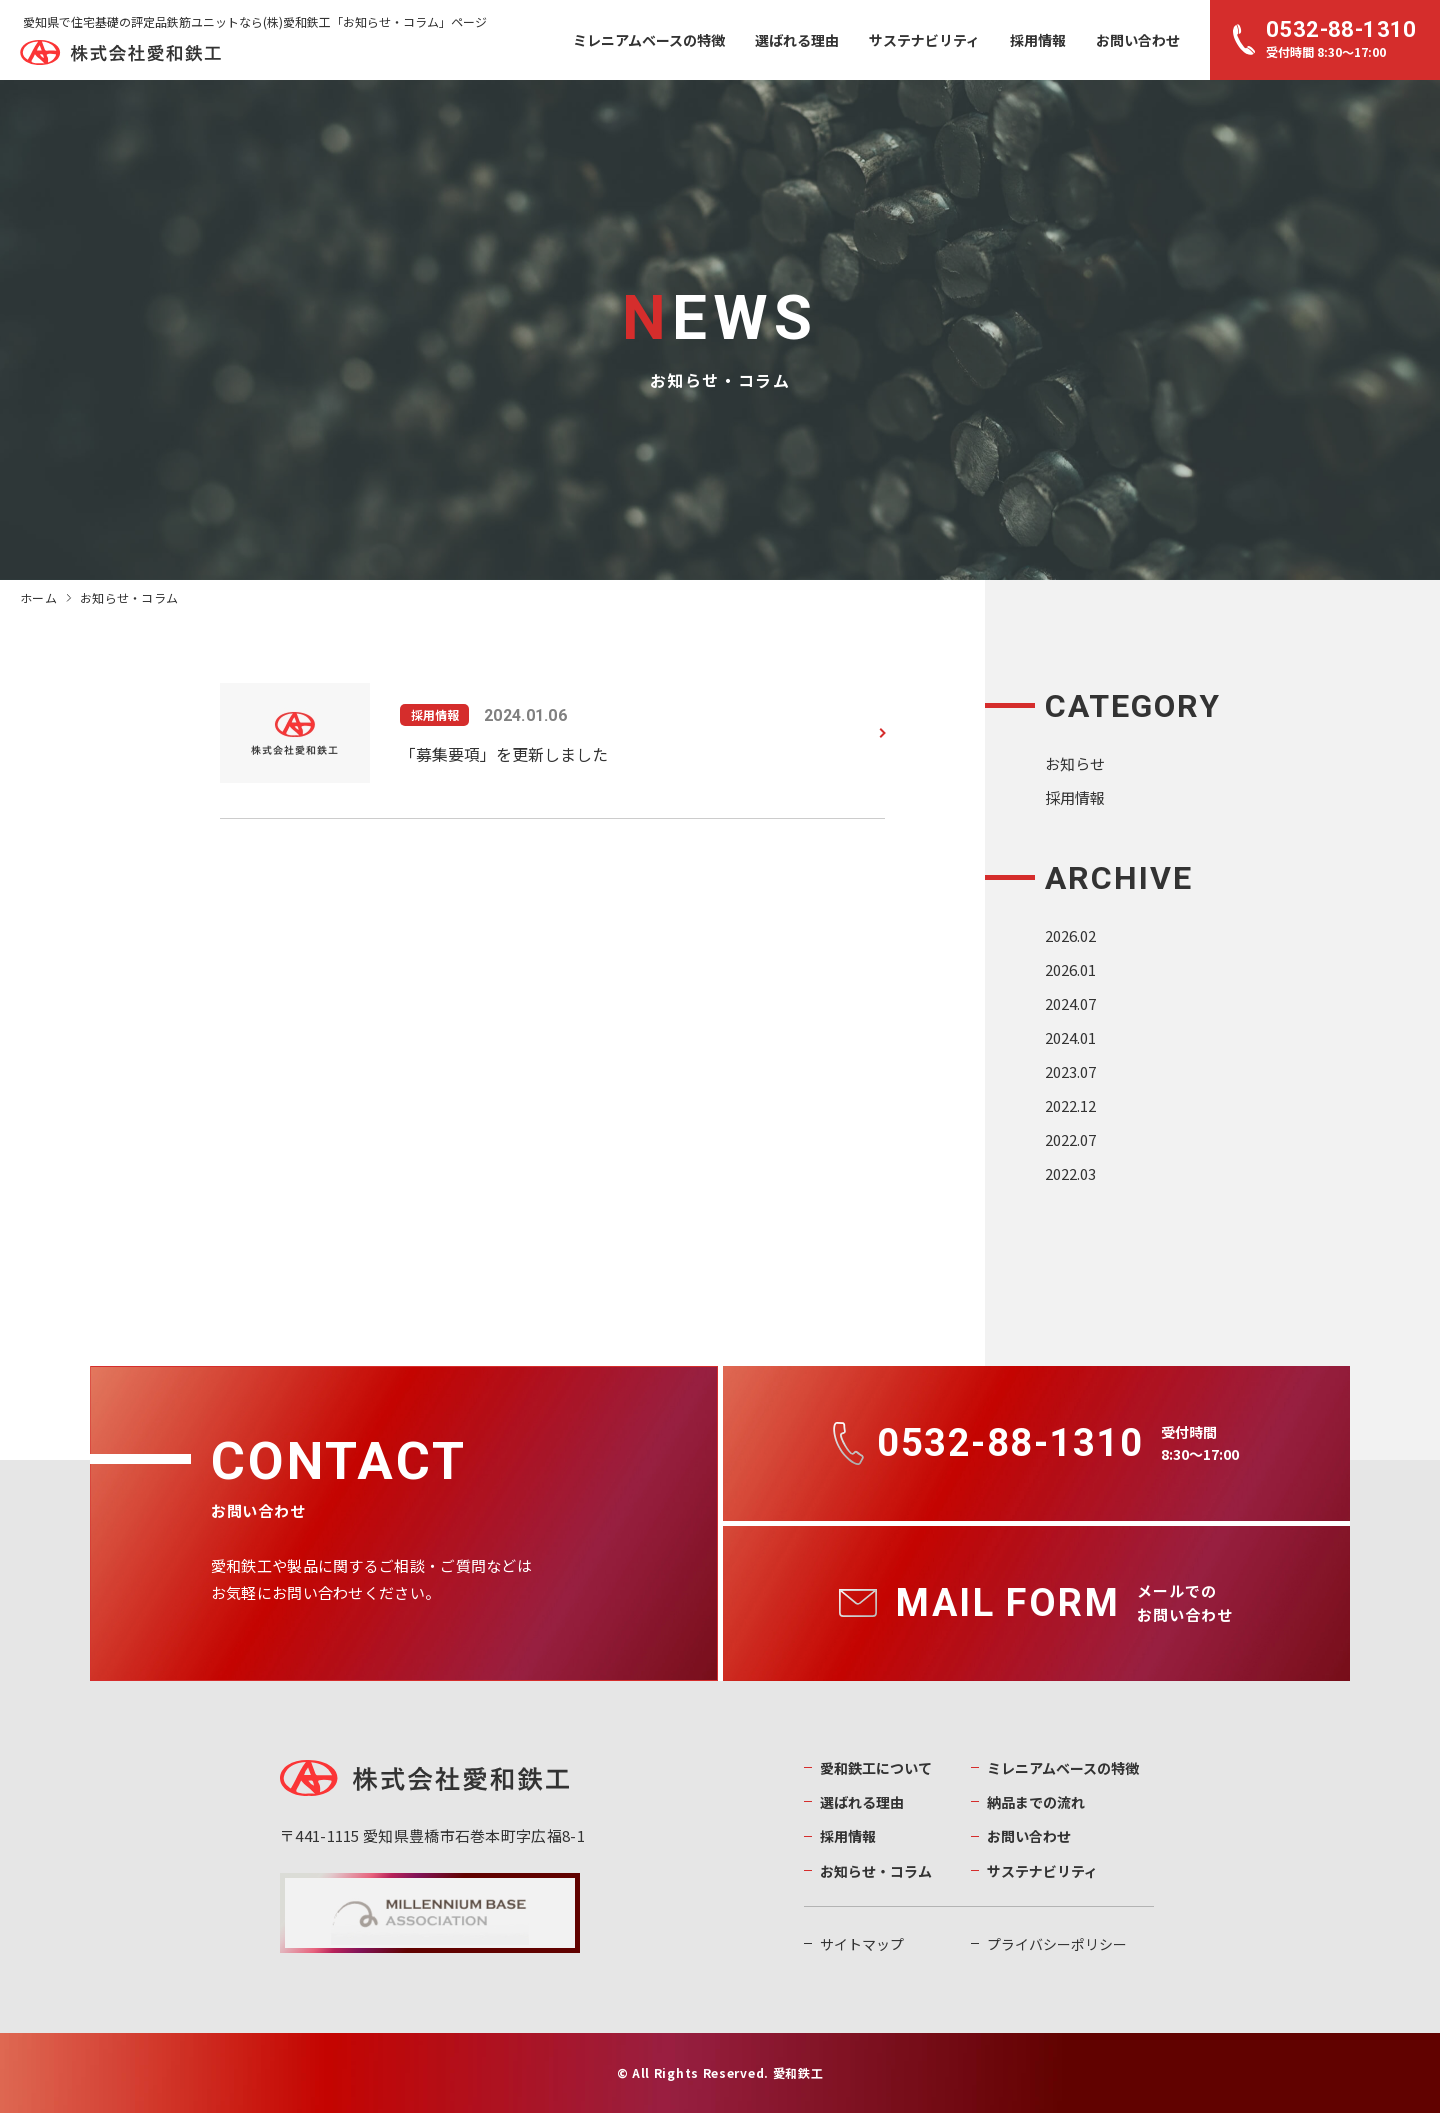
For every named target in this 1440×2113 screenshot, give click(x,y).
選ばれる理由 (797, 40)
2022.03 (1070, 1173)
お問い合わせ (1138, 40)
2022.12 (1070, 1105)
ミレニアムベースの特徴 (649, 40)
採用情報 (1038, 40)
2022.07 (1070, 1139)
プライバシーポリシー (1057, 1944)
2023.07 (1070, 1071)
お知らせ (1075, 763)
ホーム (38, 597)
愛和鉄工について (876, 1768)
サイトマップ (862, 1944)
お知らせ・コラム (876, 1871)
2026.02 (1070, 935)
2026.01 (1070, 969)
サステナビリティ (924, 40)
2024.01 (1070, 1037)
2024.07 (1070, 1003)
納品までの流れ (1036, 1802)
